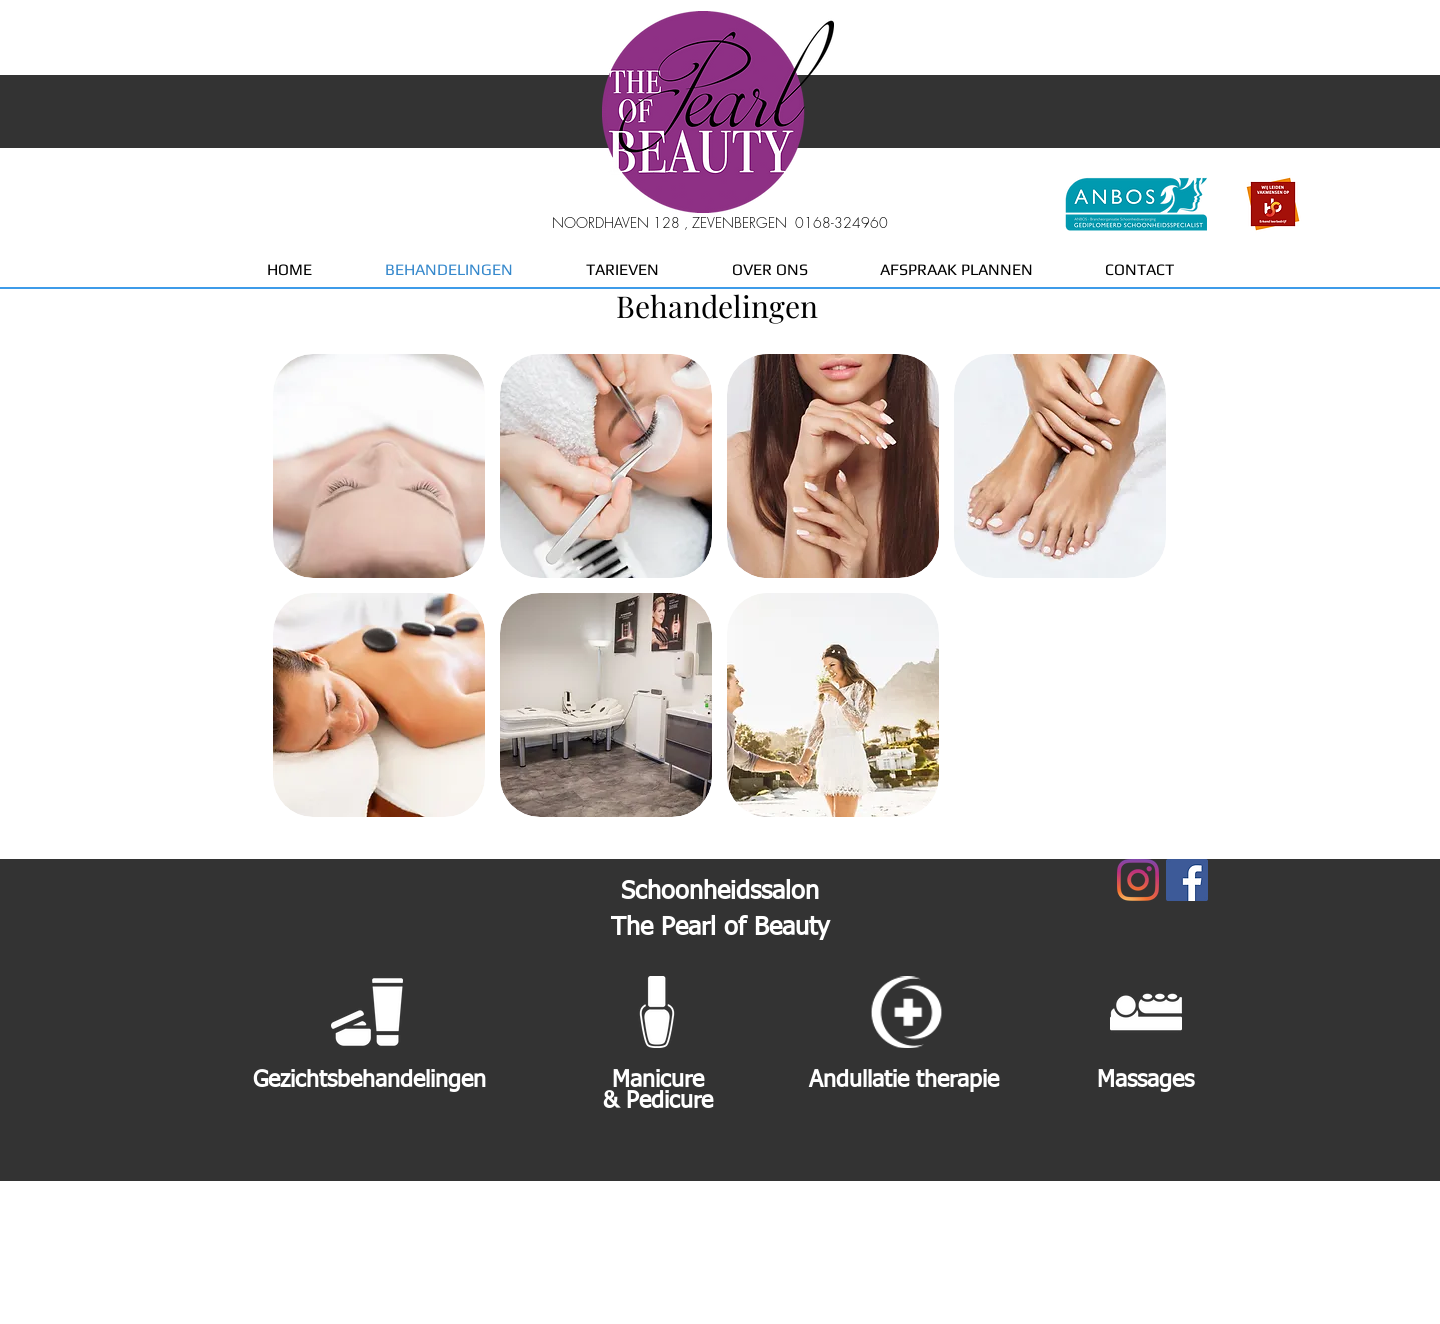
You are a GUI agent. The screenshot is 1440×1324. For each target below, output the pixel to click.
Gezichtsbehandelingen (369, 1080)
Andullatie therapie (904, 1080)
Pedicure (669, 1101)
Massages (1145, 1080)
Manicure (658, 1080)
